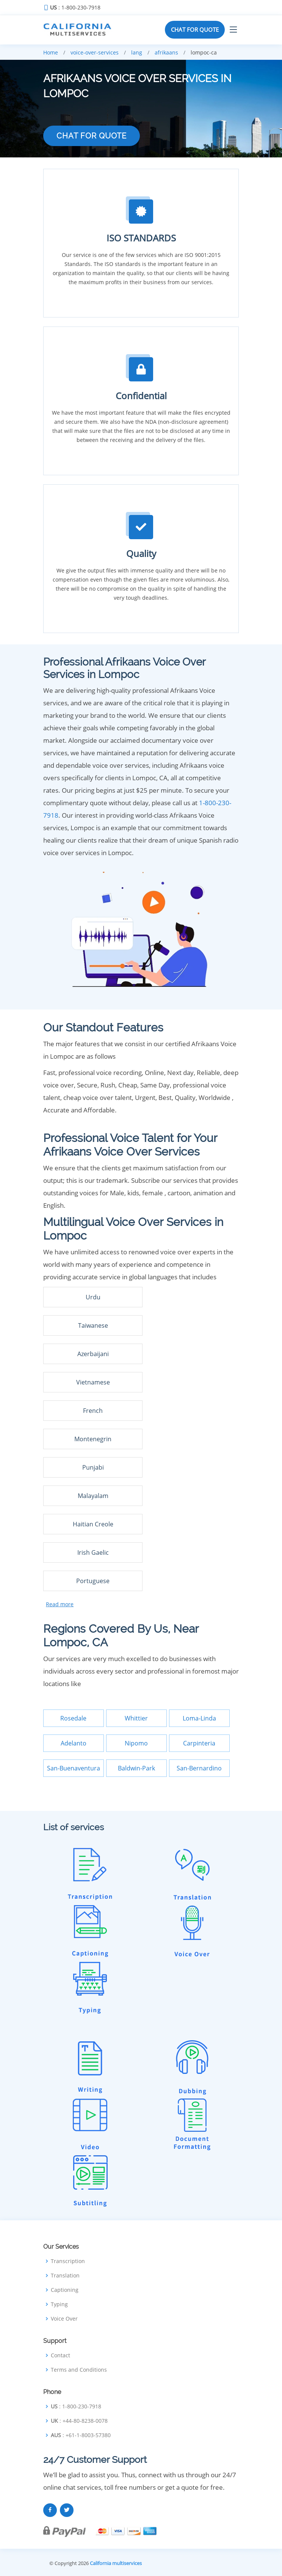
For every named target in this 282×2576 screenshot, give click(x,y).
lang (136, 52)
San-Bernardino (199, 1768)
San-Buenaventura (73, 1768)
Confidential (141, 395)
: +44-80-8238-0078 (79, 2421)
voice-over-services (94, 52)
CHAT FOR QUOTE (195, 29)
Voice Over (64, 2318)
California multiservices (116, 2563)
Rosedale (73, 1718)
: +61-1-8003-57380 (81, 2435)
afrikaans (166, 52)
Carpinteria (199, 1743)
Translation (65, 2275)
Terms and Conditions (79, 2369)
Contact (60, 2355)
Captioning (64, 2290)
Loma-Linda (199, 1718)
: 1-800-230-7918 (75, 7)
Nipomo (136, 1743)
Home (50, 52)
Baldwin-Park (136, 1768)
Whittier (136, 1718)
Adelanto (73, 1743)
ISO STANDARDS (141, 238)
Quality (141, 553)
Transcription (68, 2261)
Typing (59, 2304)
